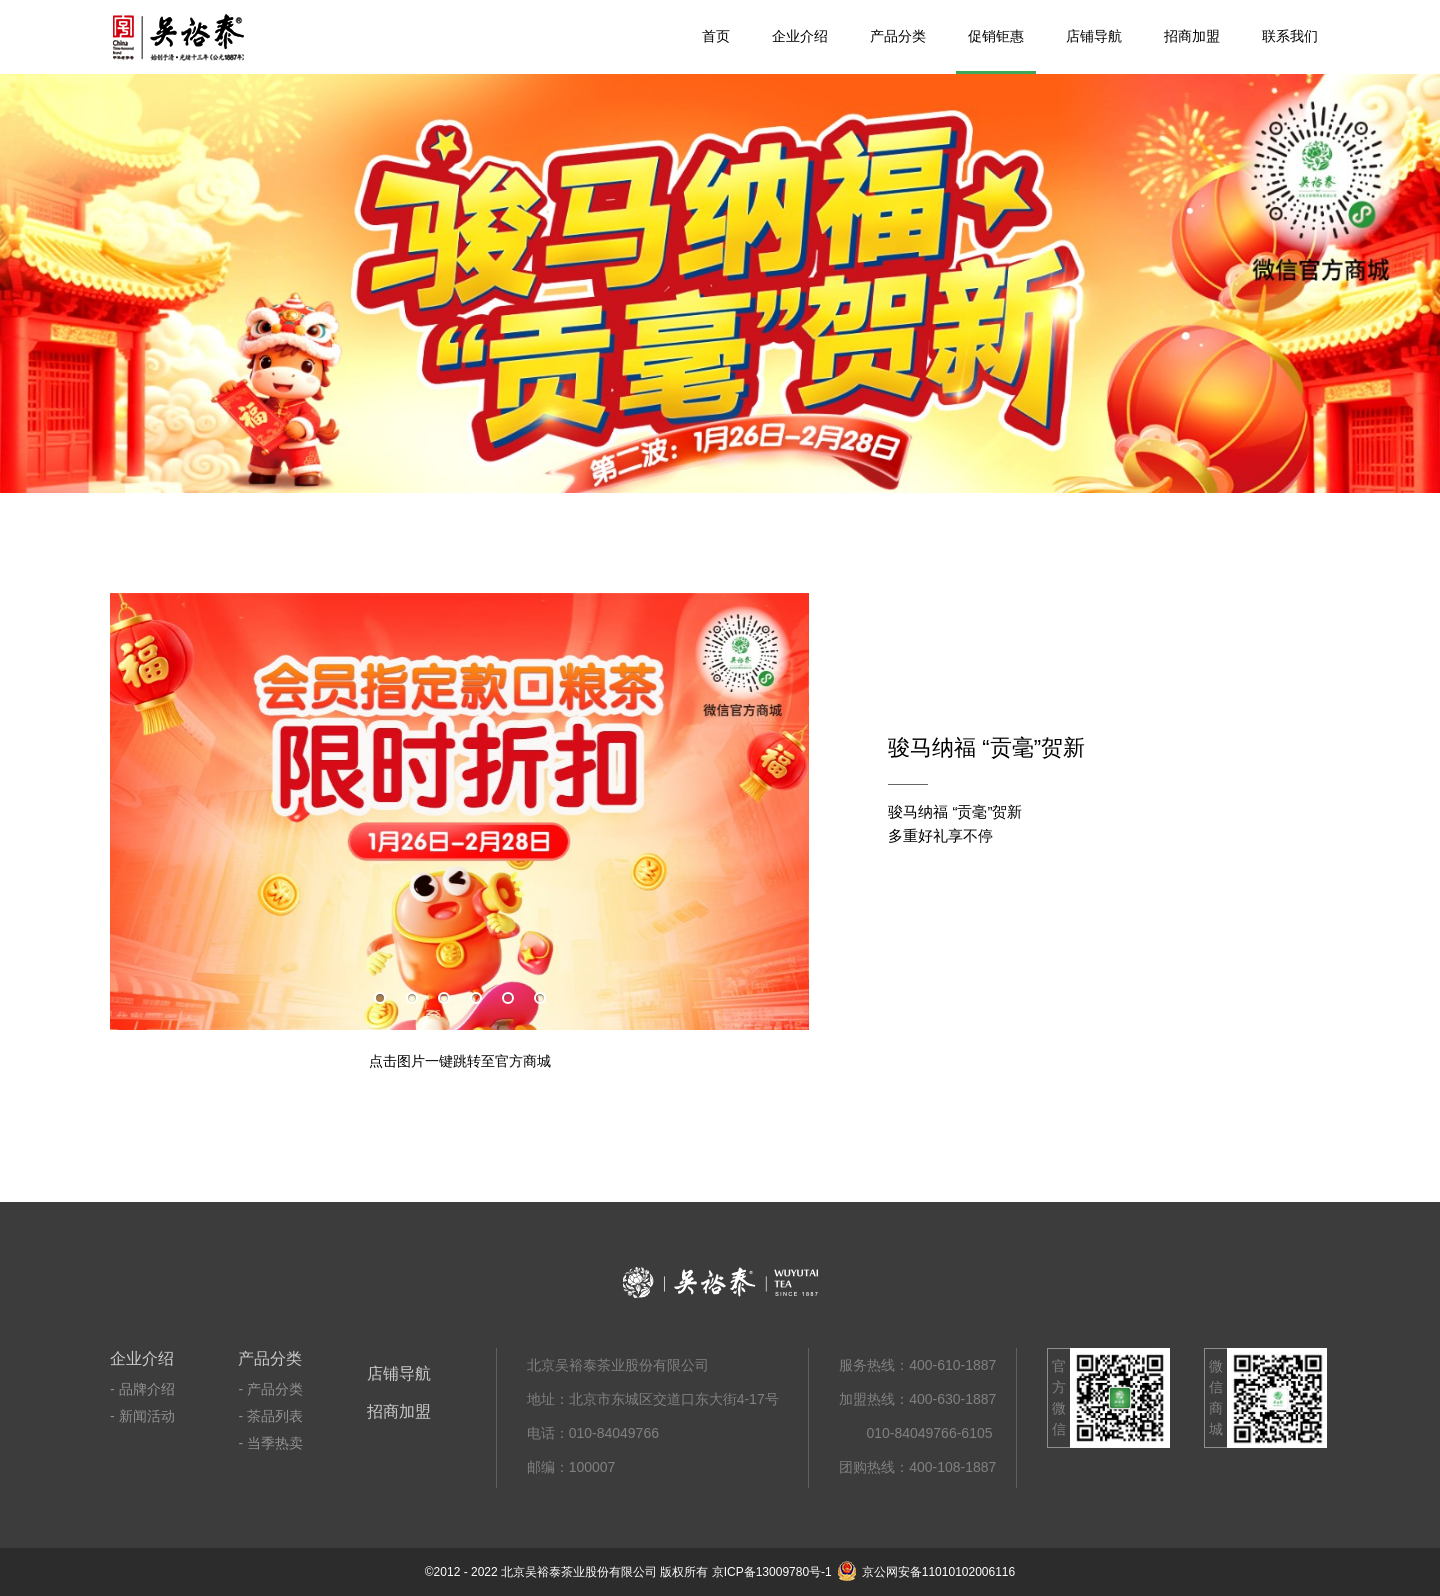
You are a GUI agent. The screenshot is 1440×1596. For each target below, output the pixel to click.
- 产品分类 (270, 1389)
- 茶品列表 (270, 1416)
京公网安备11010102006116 (926, 1572)
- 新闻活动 (142, 1416)
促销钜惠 (996, 36)
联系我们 (1290, 36)
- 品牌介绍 (142, 1389)
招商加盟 (1192, 36)
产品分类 (898, 36)
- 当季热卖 (270, 1443)
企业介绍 (800, 36)
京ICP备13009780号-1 (772, 1572)
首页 (716, 36)
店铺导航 (1094, 36)
